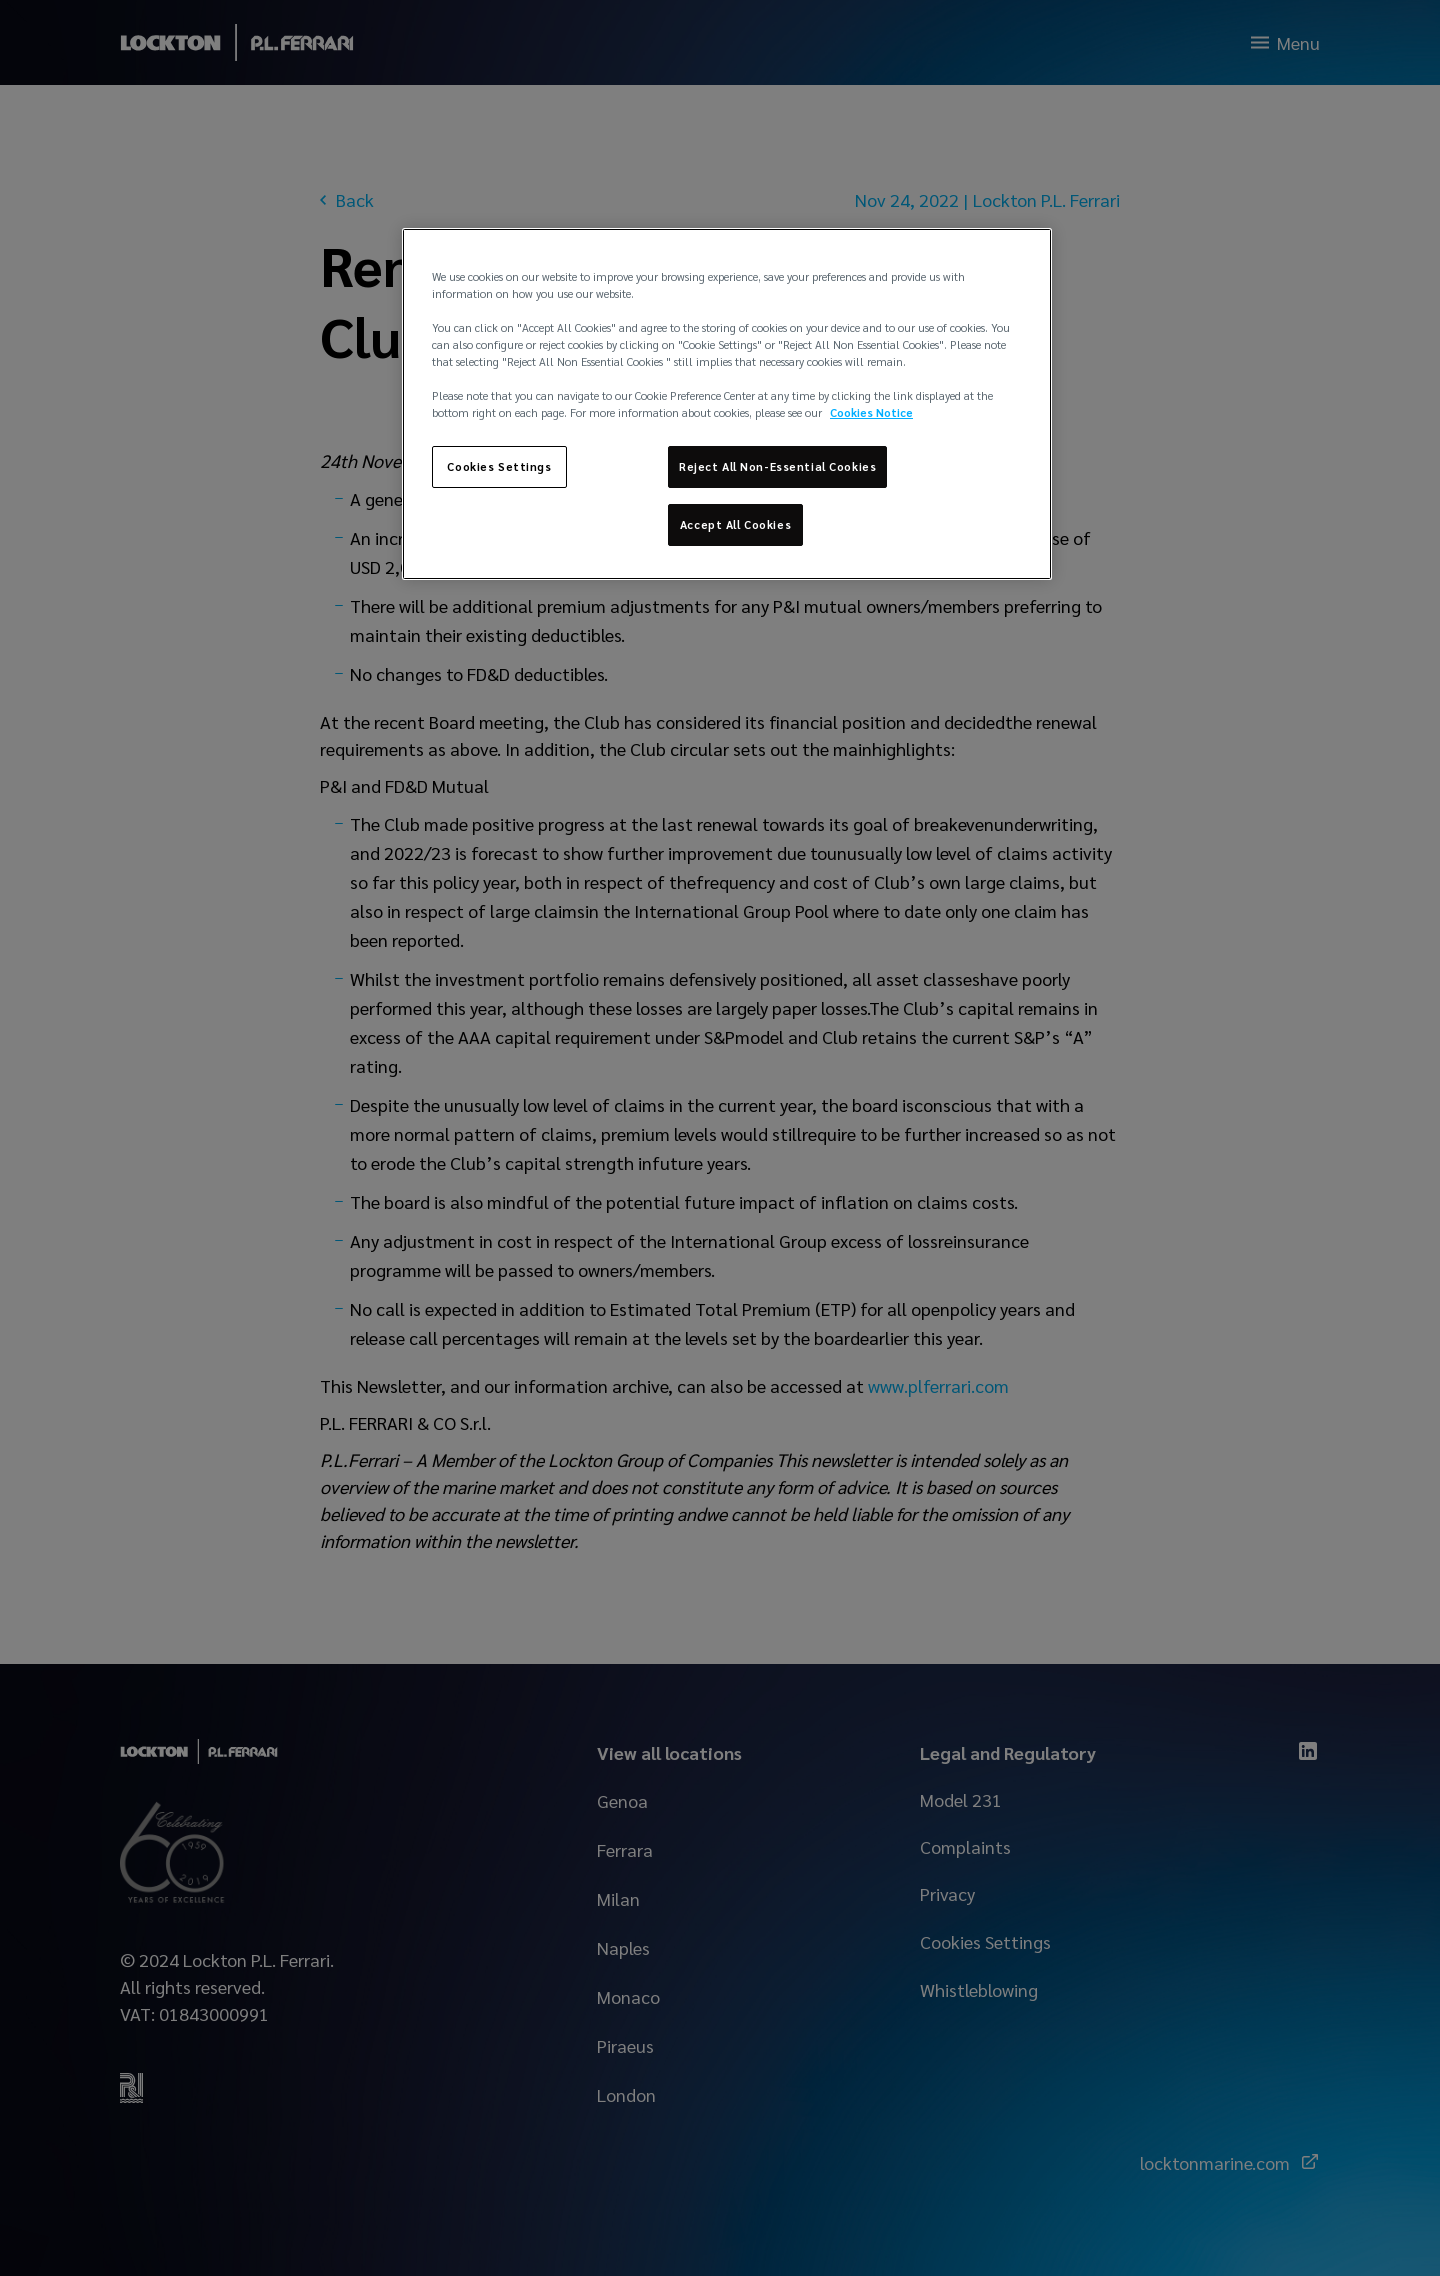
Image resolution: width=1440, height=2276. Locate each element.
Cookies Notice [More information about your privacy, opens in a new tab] (871, 412)
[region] (727, 404)
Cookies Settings (499, 466)
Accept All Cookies (735, 524)
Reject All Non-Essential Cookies (777, 466)
